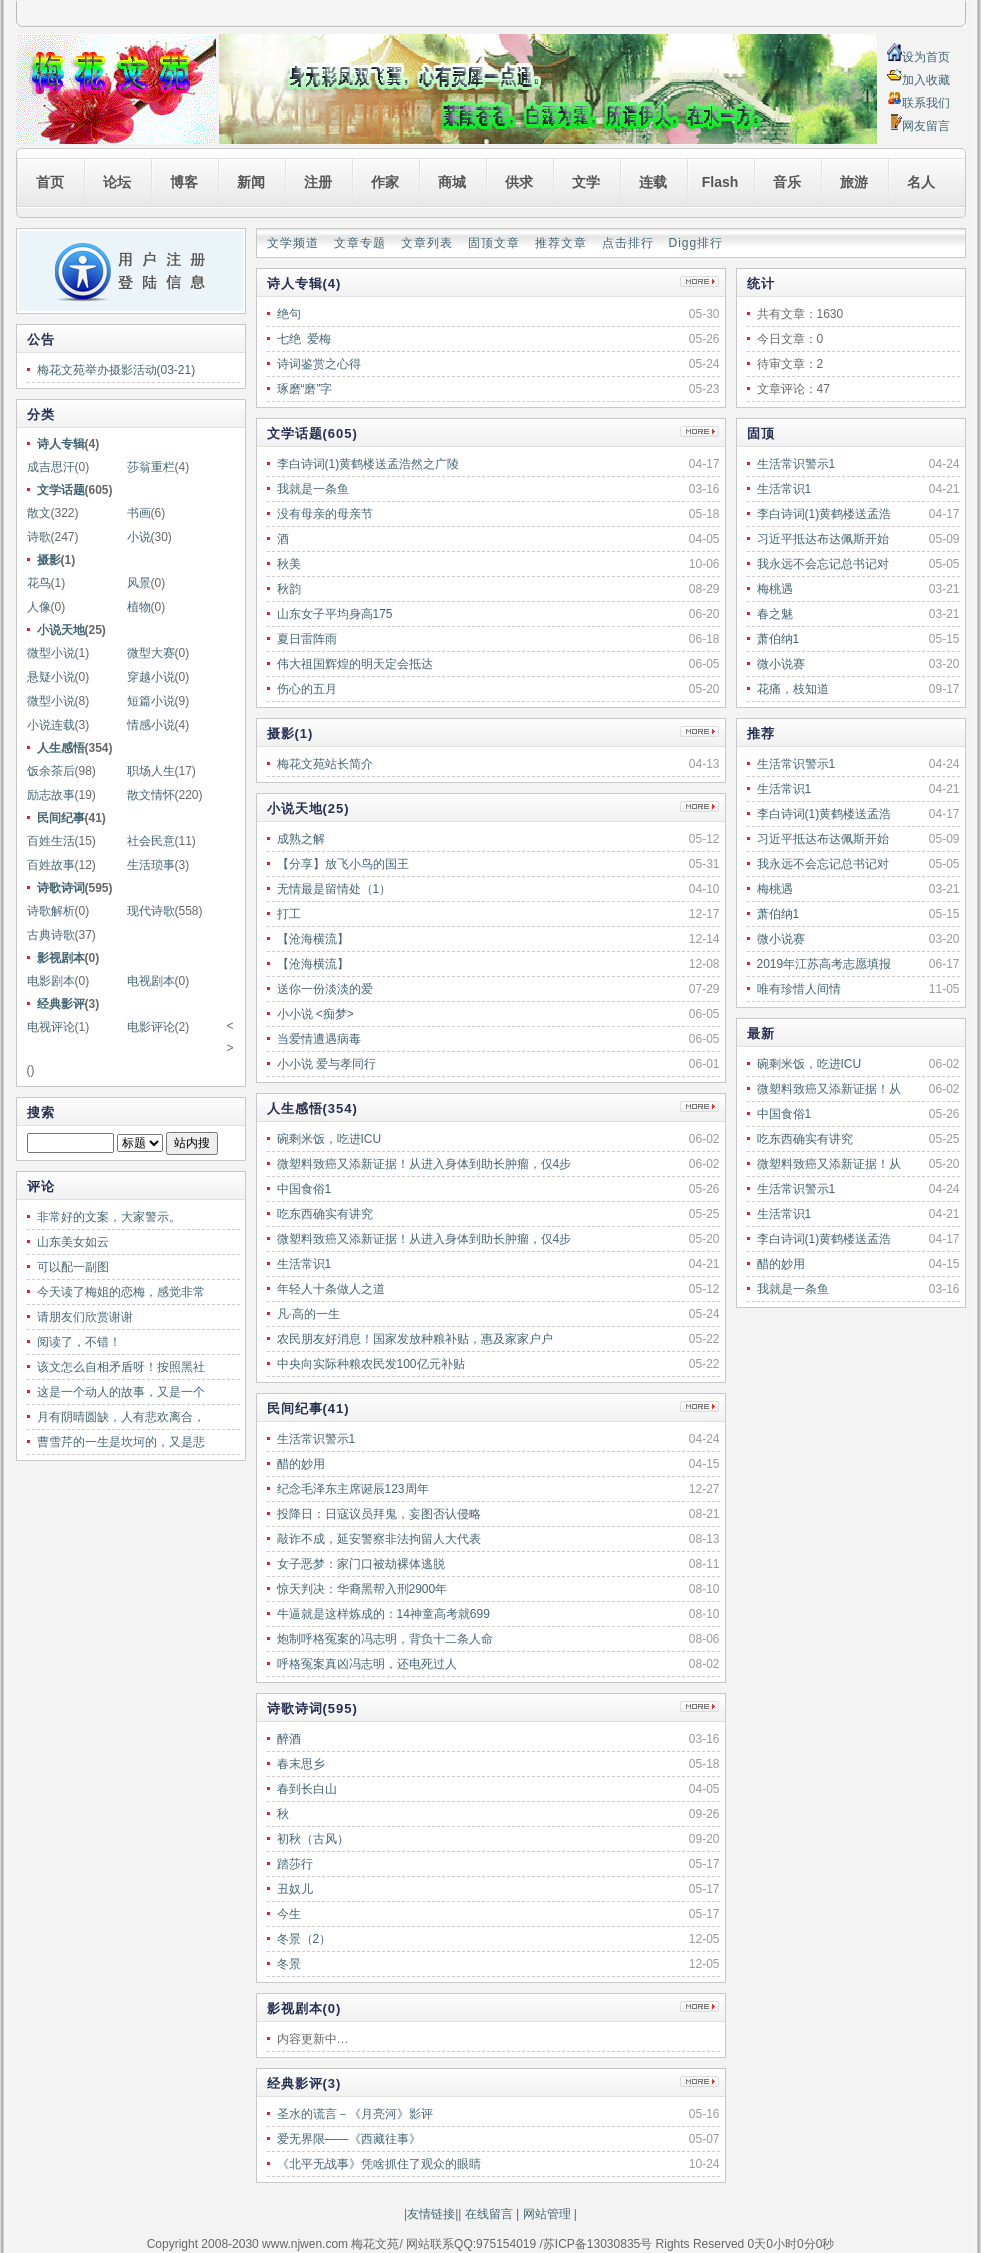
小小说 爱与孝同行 (326, 1064)
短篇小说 (151, 701)
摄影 (49, 560)
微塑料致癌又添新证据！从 (829, 1089)
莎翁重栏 (151, 467)
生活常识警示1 (796, 464)
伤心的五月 (307, 689)
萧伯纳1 (778, 639)
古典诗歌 (51, 935)
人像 (39, 607)
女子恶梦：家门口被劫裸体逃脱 (361, 1564)
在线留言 (486, 2214)
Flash (720, 182)
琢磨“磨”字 (305, 389)
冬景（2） (304, 1939)
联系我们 (926, 103)
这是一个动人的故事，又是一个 (121, 1392)
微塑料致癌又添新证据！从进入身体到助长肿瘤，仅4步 (424, 1164)
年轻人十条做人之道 (331, 1289)
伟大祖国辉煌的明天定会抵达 (355, 664)
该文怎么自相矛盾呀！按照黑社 (121, 1367)
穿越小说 (151, 677)
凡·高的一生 (308, 1314)
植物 (139, 607)
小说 (139, 537)
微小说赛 (781, 664)
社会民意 (151, 841)
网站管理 (547, 2214)
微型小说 (51, 653)
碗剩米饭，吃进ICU (809, 1064)
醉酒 (289, 1739)
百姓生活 (51, 841)
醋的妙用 (781, 1264)
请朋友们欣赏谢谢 (85, 1317)
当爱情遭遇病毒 (319, 1039)
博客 (184, 182)
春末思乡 (301, 1764)
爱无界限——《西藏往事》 (349, 2139)
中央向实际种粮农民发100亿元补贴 (371, 1364)
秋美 (289, 564)
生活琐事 (151, 865)
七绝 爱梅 (304, 339)
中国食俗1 (784, 1114)
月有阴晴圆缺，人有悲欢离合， (121, 1417)
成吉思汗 (51, 467)
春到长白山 (307, 1789)
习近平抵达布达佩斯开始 (823, 539)
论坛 (117, 182)
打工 (289, 914)
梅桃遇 (775, 589)
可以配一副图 (73, 1267)
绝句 (289, 314)
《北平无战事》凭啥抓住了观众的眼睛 (379, 2164)
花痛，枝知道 (793, 689)
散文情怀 (151, 795)
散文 (39, 513)
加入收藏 (926, 80)
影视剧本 (61, 958)
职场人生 (151, 771)
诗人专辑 (61, 444)
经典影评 (61, 1004)
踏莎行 (295, 1864)
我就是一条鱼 (793, 1289)
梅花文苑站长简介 (325, 764)
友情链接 (431, 2214)
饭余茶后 (51, 771)
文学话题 (61, 490)
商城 (452, 182)
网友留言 (926, 126)
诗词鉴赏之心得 (319, 364)
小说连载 (51, 725)
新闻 (251, 182)
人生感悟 (61, 748)
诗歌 (39, 537)
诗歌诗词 (61, 888)
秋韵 (289, 589)
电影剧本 (51, 981)
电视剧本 (151, 981)
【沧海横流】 (313, 939)
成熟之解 (301, 839)
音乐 (787, 182)
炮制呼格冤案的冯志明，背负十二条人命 (385, 1639)
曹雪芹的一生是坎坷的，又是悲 (121, 1442)
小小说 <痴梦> (315, 1014)
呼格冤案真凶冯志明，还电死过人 (367, 1664)
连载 (653, 182)
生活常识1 (784, 489)
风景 (139, 583)
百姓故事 (51, 865)
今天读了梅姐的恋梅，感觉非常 (121, 1292)
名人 (921, 182)
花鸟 (39, 583)
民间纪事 (61, 818)
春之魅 (775, 614)
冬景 (289, 1964)
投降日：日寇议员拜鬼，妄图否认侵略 (379, 1514)
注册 (318, 182)
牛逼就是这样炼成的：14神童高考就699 (383, 1614)
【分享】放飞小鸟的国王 (343, 864)
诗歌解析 (51, 911)
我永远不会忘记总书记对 (823, 564)
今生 (289, 1914)
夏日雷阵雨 (307, 639)
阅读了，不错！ (79, 1342)
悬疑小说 (51, 677)
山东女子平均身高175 (335, 614)
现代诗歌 (151, 911)
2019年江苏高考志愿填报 (824, 964)
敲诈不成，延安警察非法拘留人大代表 (379, 1539)
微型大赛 (151, 653)
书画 (139, 513)
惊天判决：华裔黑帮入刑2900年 (362, 1589)
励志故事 (51, 795)
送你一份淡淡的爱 (325, 989)
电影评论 (151, 1027)
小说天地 (61, 630)
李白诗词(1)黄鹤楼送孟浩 (824, 514)
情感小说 (151, 725)
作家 (385, 182)
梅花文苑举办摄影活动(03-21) (116, 370)
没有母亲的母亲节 (325, 514)
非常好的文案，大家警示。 (109, 1217)
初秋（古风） (313, 1839)
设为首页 (926, 57)
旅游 (854, 182)
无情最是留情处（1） (334, 889)
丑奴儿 (295, 1889)
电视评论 (51, 1027)
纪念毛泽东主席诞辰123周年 (353, 1489)
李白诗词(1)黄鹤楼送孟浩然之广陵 (368, 464)
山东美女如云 (73, 1242)
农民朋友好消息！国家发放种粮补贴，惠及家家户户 (415, 1339)
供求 (519, 182)
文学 (586, 182)
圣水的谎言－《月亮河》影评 (355, 2114)
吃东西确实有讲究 (805, 1139)
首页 (50, 182)
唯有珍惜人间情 (799, 989)
